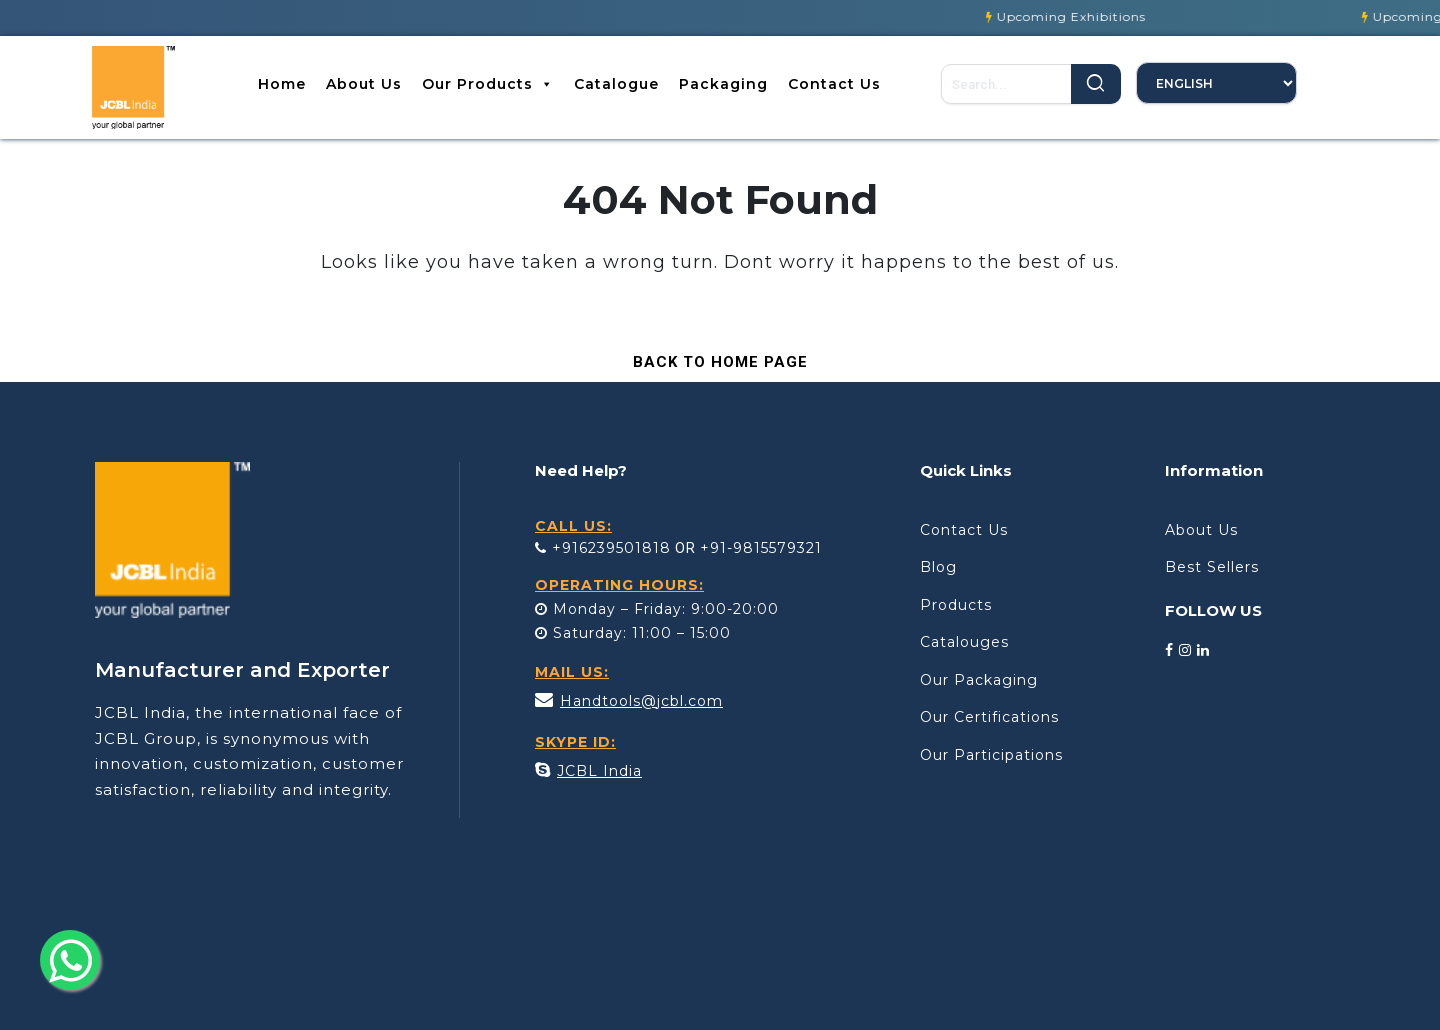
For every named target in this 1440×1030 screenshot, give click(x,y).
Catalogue (616, 84)
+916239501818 (603, 548)
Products (956, 605)
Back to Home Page (711, 357)
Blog (938, 567)
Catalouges (964, 642)
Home (282, 84)
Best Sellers (1212, 567)
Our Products (488, 84)
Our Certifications (989, 717)
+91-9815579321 (761, 548)
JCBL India (599, 771)
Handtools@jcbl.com (641, 701)
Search (1096, 84)
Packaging (723, 84)
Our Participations (991, 755)
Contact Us (834, 84)
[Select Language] (1216, 83)
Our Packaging (979, 680)
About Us (364, 84)
